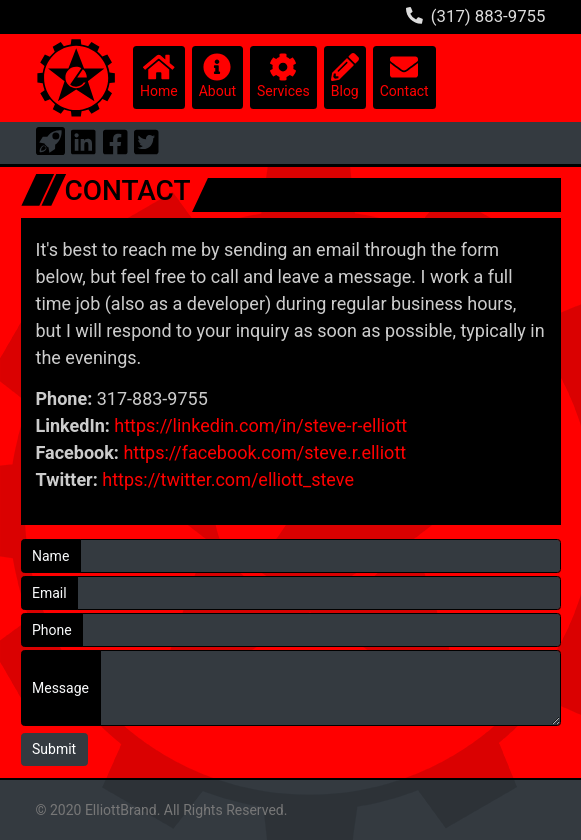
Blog (345, 76)
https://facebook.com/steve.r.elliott (264, 452)
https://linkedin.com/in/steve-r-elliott (260, 425)
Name (50, 556)
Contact (404, 76)
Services (283, 76)
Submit (54, 749)
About (217, 76)
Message (60, 688)
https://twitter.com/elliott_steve (228, 479)
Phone (52, 630)
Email (49, 593)
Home (159, 76)
